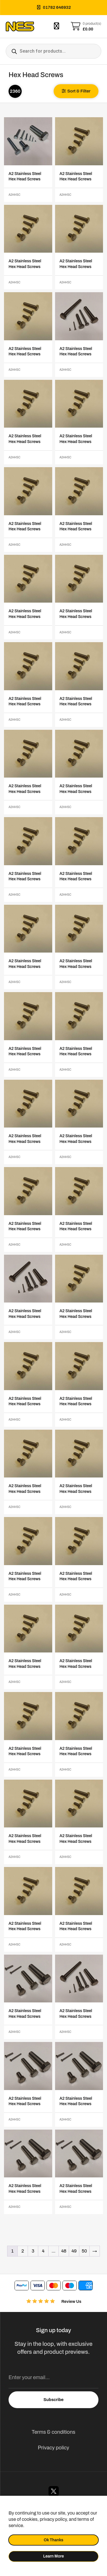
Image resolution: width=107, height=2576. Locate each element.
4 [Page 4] (43, 2251)
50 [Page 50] (84, 2251)
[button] (76, 91)
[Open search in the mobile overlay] (53, 51)
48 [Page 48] (63, 2251)
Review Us (71, 2301)
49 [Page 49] (73, 2251)
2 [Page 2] (22, 2251)
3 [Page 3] (33, 2251)
